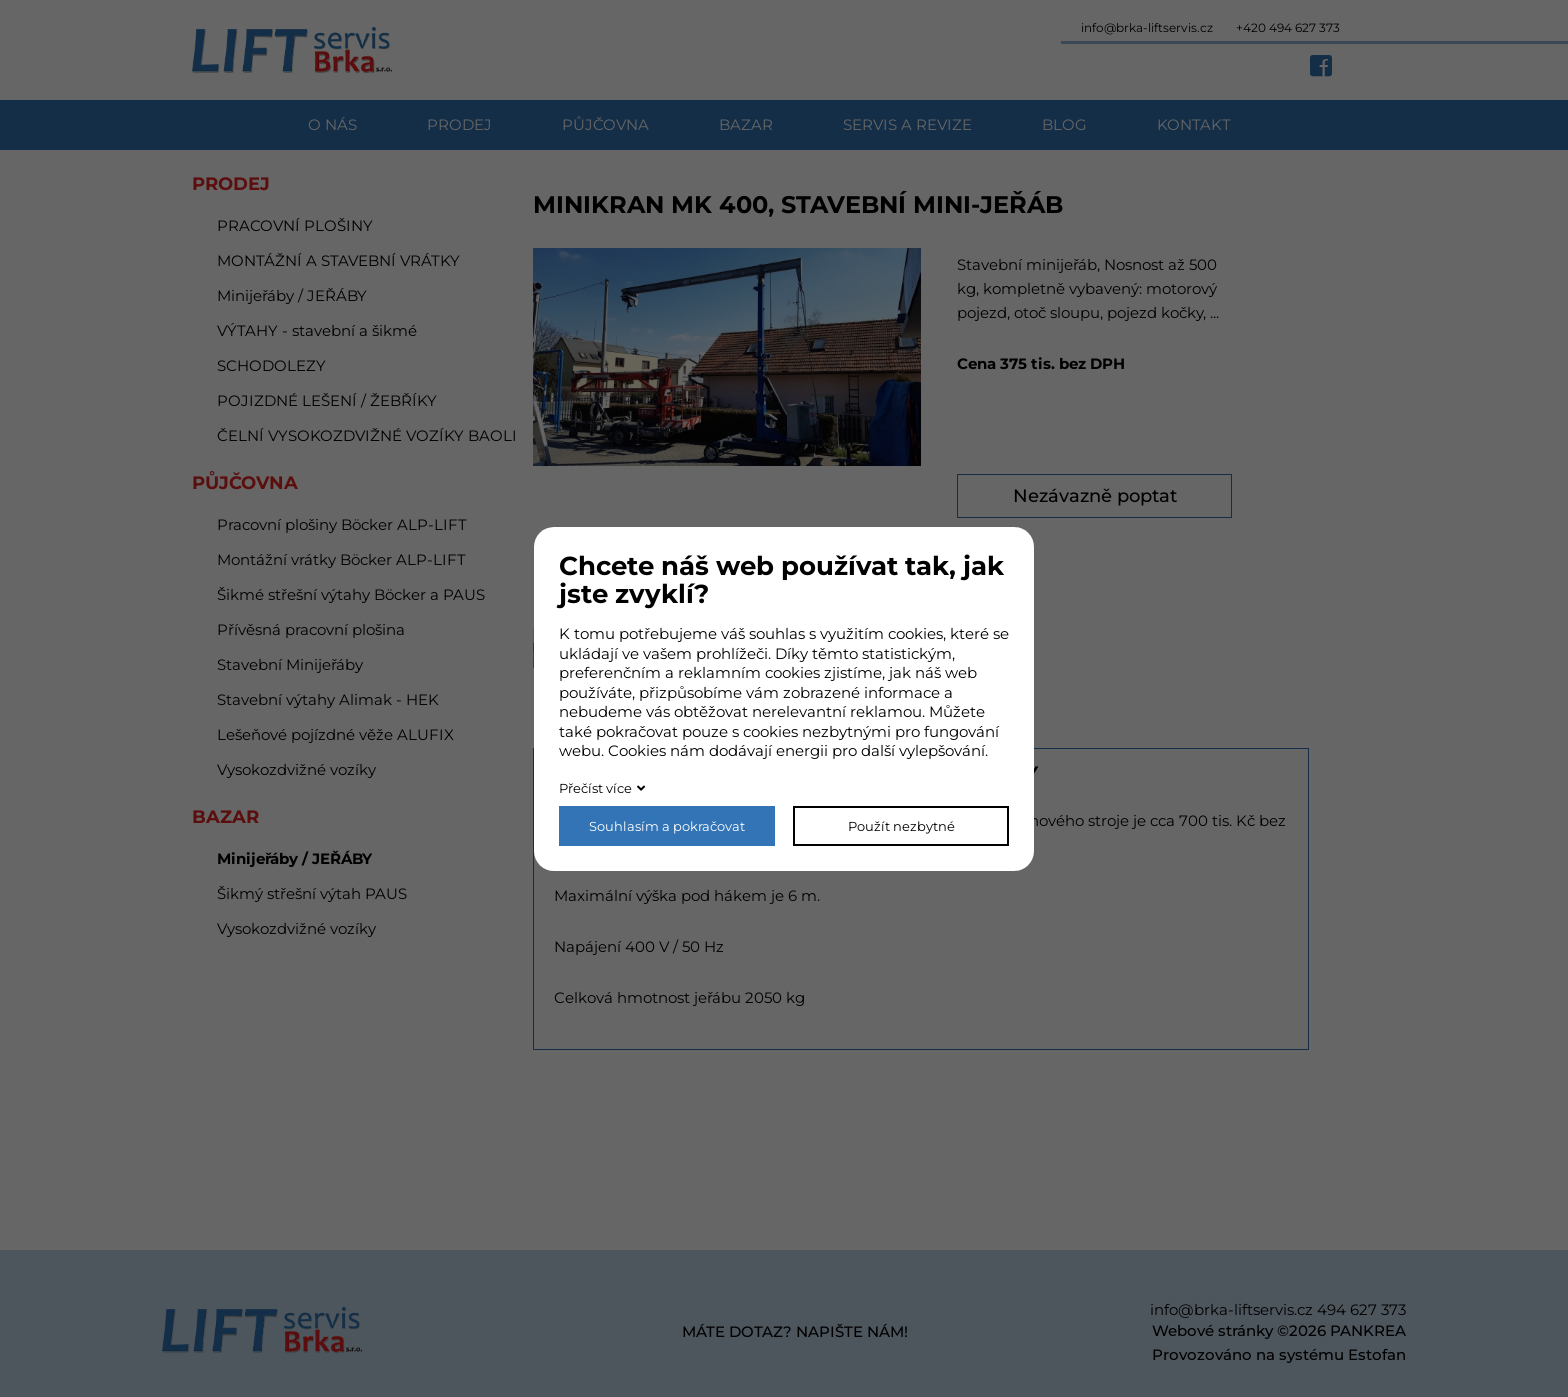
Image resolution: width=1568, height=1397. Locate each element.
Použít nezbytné (901, 826)
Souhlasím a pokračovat (667, 826)
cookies (915, 633)
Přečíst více (595, 788)
